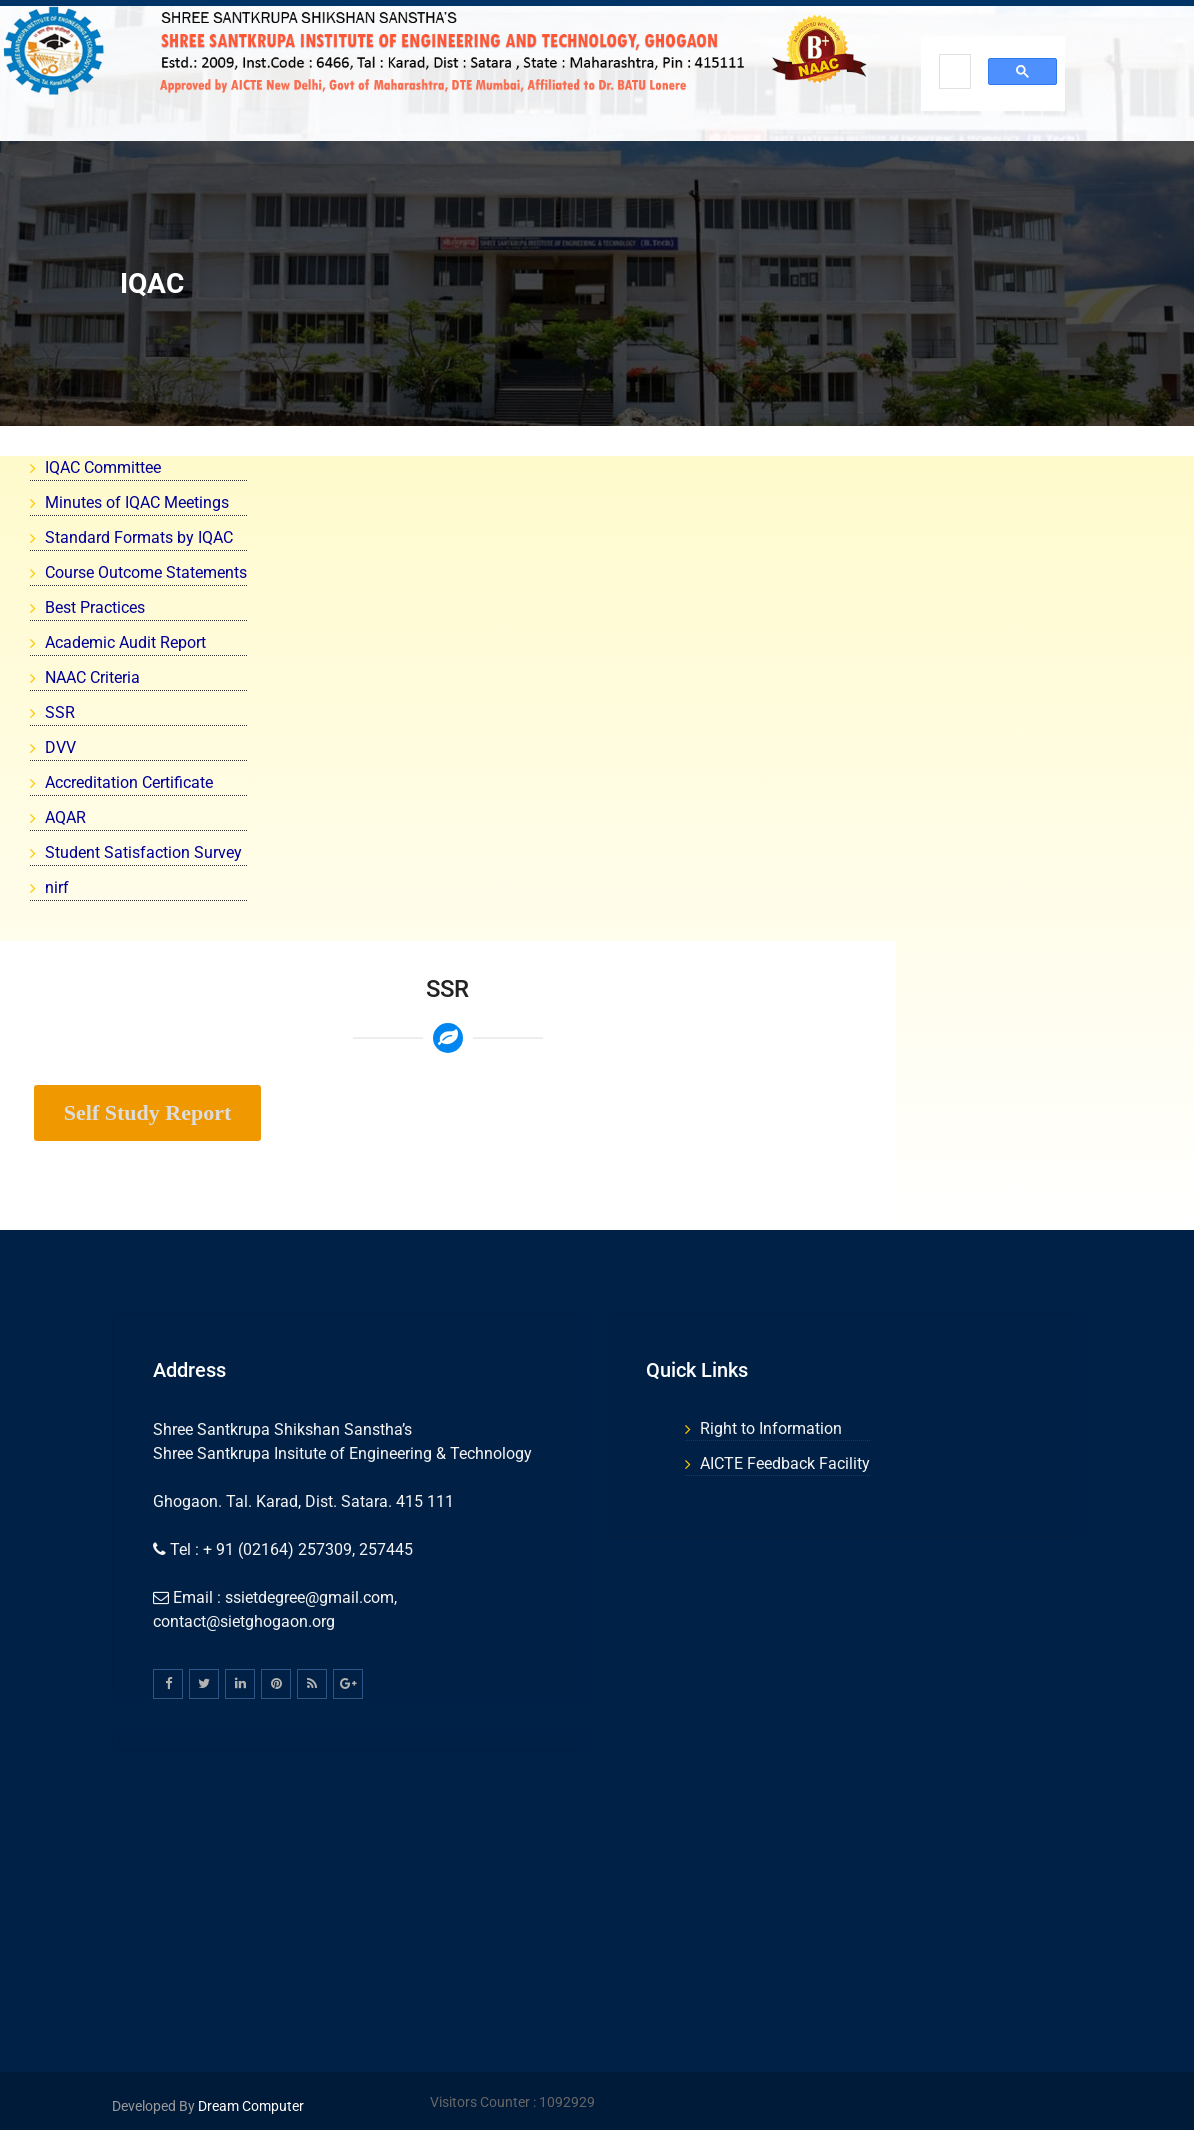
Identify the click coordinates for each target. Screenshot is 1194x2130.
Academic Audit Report (125, 642)
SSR (60, 712)
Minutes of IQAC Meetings (137, 502)
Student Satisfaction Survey (143, 852)
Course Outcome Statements (146, 572)
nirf (57, 887)
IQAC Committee (103, 467)
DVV (60, 747)
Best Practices (95, 607)
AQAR (65, 817)
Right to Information (771, 1428)
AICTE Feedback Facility (785, 1463)
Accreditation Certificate (129, 782)
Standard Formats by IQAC (139, 537)
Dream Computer (249, 2106)
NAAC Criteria (92, 677)
